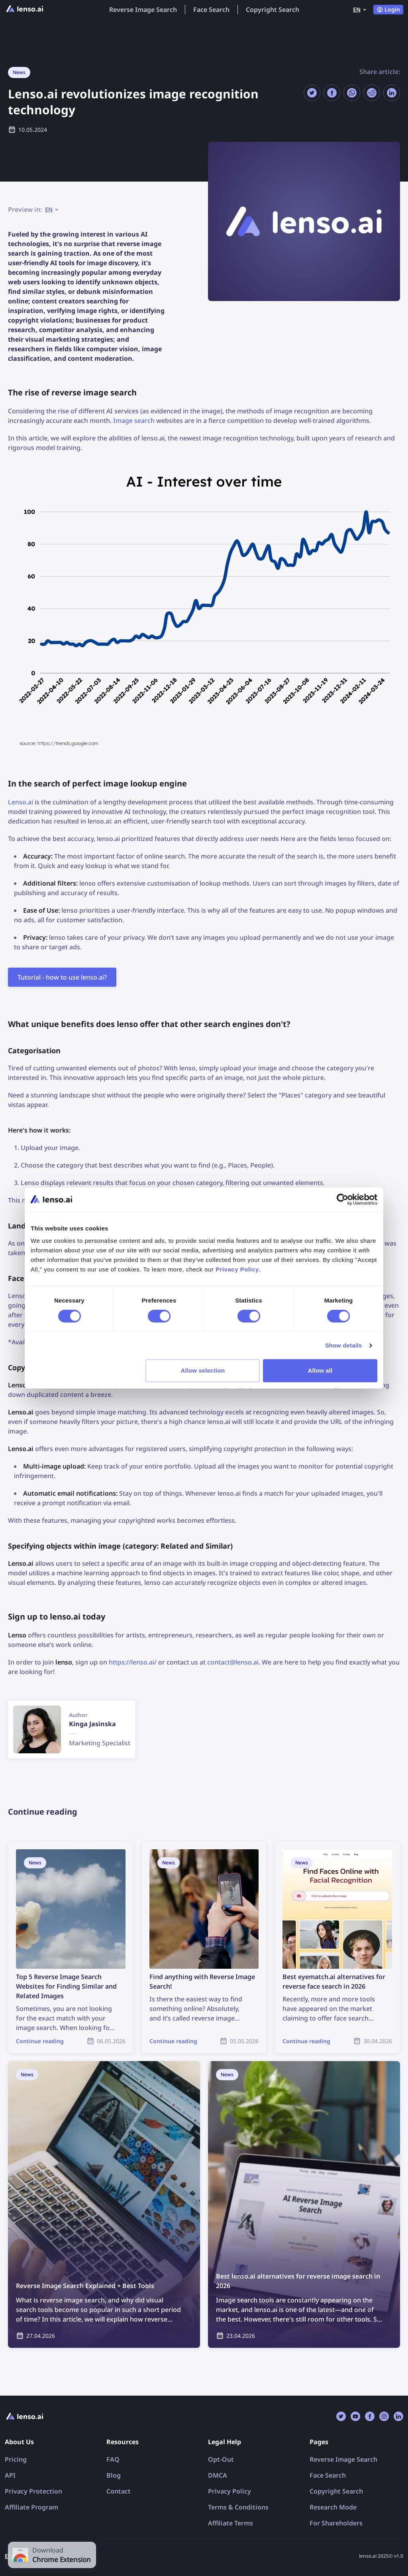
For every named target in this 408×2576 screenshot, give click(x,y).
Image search (134, 420)
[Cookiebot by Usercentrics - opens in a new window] (342, 1199)
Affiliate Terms (230, 2523)
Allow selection (203, 1370)
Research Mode (333, 2507)
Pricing (16, 2459)
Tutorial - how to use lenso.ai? (62, 977)
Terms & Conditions (238, 2507)
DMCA (217, 2475)
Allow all (320, 1370)
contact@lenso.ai (233, 1662)
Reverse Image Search (143, 9)
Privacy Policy (229, 2491)
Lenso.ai (20, 802)
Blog (113, 2475)
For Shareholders (336, 2523)
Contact (118, 2491)
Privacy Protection (33, 2491)
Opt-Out (221, 2459)
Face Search (211, 9)
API (10, 2475)
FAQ (113, 2459)
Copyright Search (272, 9)
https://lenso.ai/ (133, 1662)
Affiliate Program (31, 2507)
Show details (343, 1345)
